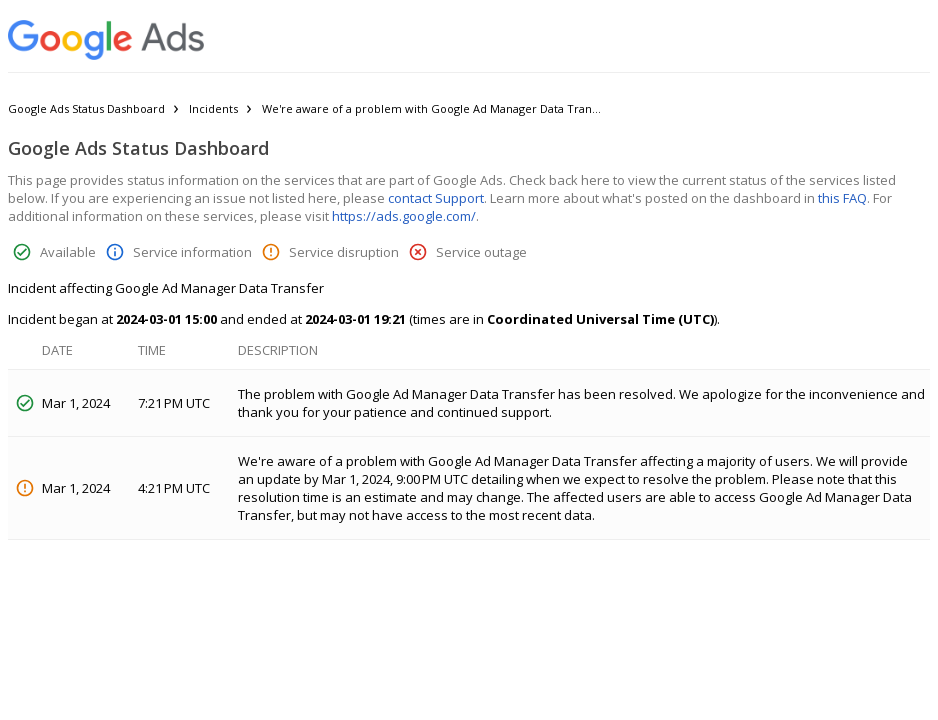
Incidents (213, 108)
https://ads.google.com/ (404, 216)
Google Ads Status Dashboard (86, 108)
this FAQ (842, 198)
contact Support (436, 198)
